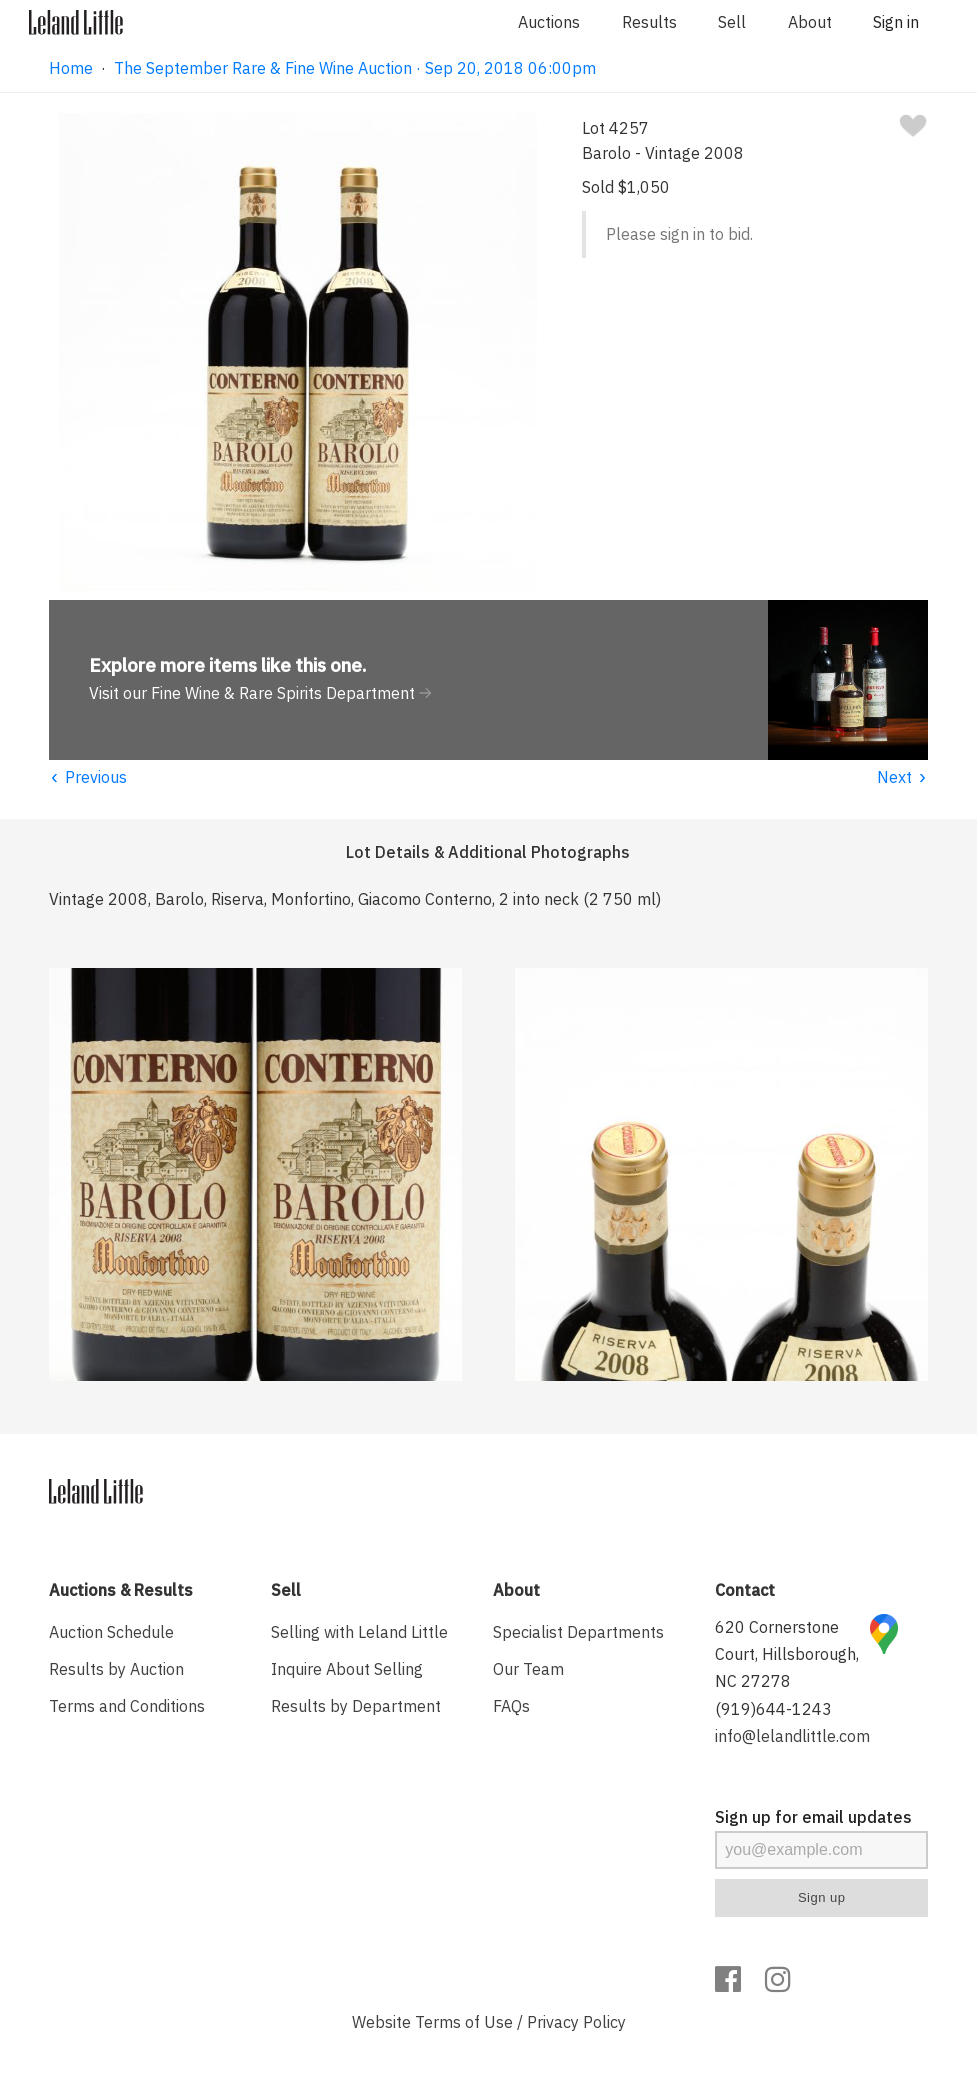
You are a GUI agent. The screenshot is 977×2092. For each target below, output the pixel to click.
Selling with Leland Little (359, 1632)
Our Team (528, 1669)
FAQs (511, 1706)
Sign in (896, 22)
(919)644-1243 (773, 1709)
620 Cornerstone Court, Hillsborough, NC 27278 (787, 1654)
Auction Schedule (111, 1632)
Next (902, 777)
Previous (88, 777)
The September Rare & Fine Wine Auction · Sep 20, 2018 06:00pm (355, 68)
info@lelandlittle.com (792, 1736)
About (810, 22)
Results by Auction (116, 1669)
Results (649, 22)
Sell (732, 22)
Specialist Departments (578, 1632)
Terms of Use (464, 2022)
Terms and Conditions (127, 1706)
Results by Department (356, 1706)
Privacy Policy (576, 2022)
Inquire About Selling (347, 1669)
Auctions (549, 22)
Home (71, 68)
